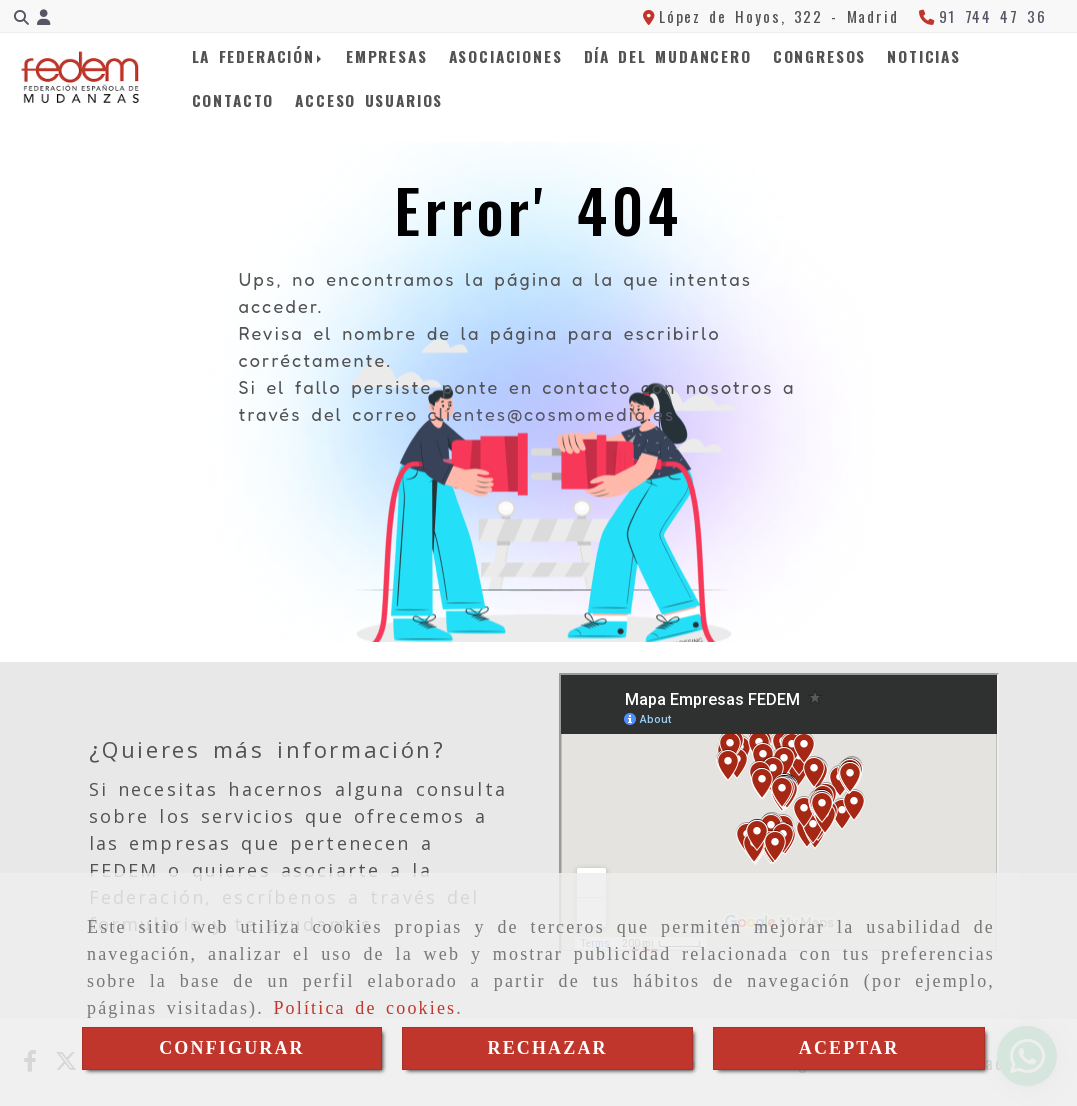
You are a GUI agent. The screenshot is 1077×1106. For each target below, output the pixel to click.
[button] (43, 16)
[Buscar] (21, 16)
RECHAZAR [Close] (547, 1048)
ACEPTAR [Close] (849, 1048)
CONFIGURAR (232, 1048)
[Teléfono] (983, 16)
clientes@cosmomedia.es (551, 414)
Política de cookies (364, 1008)
